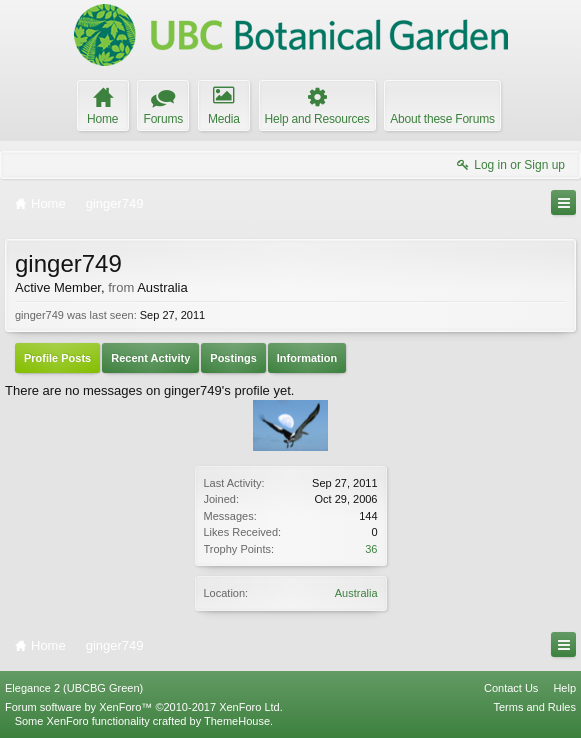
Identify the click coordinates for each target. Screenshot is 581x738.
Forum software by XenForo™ (144, 707)
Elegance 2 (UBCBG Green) (74, 688)
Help (564, 688)
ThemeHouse (237, 721)
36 (371, 549)
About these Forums (442, 119)
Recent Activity (150, 358)
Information (307, 358)
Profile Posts (57, 358)
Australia (356, 593)
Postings (233, 358)
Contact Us (511, 688)
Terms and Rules (534, 707)
